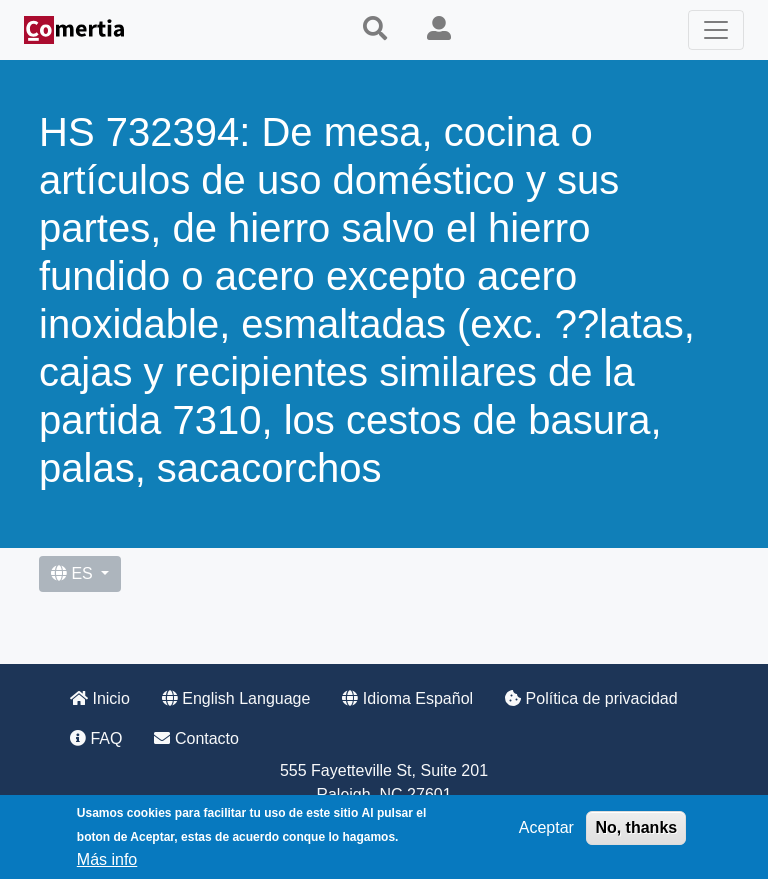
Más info (107, 859)
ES (74, 573)
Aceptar (546, 827)
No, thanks (636, 827)
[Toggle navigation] (716, 30)
